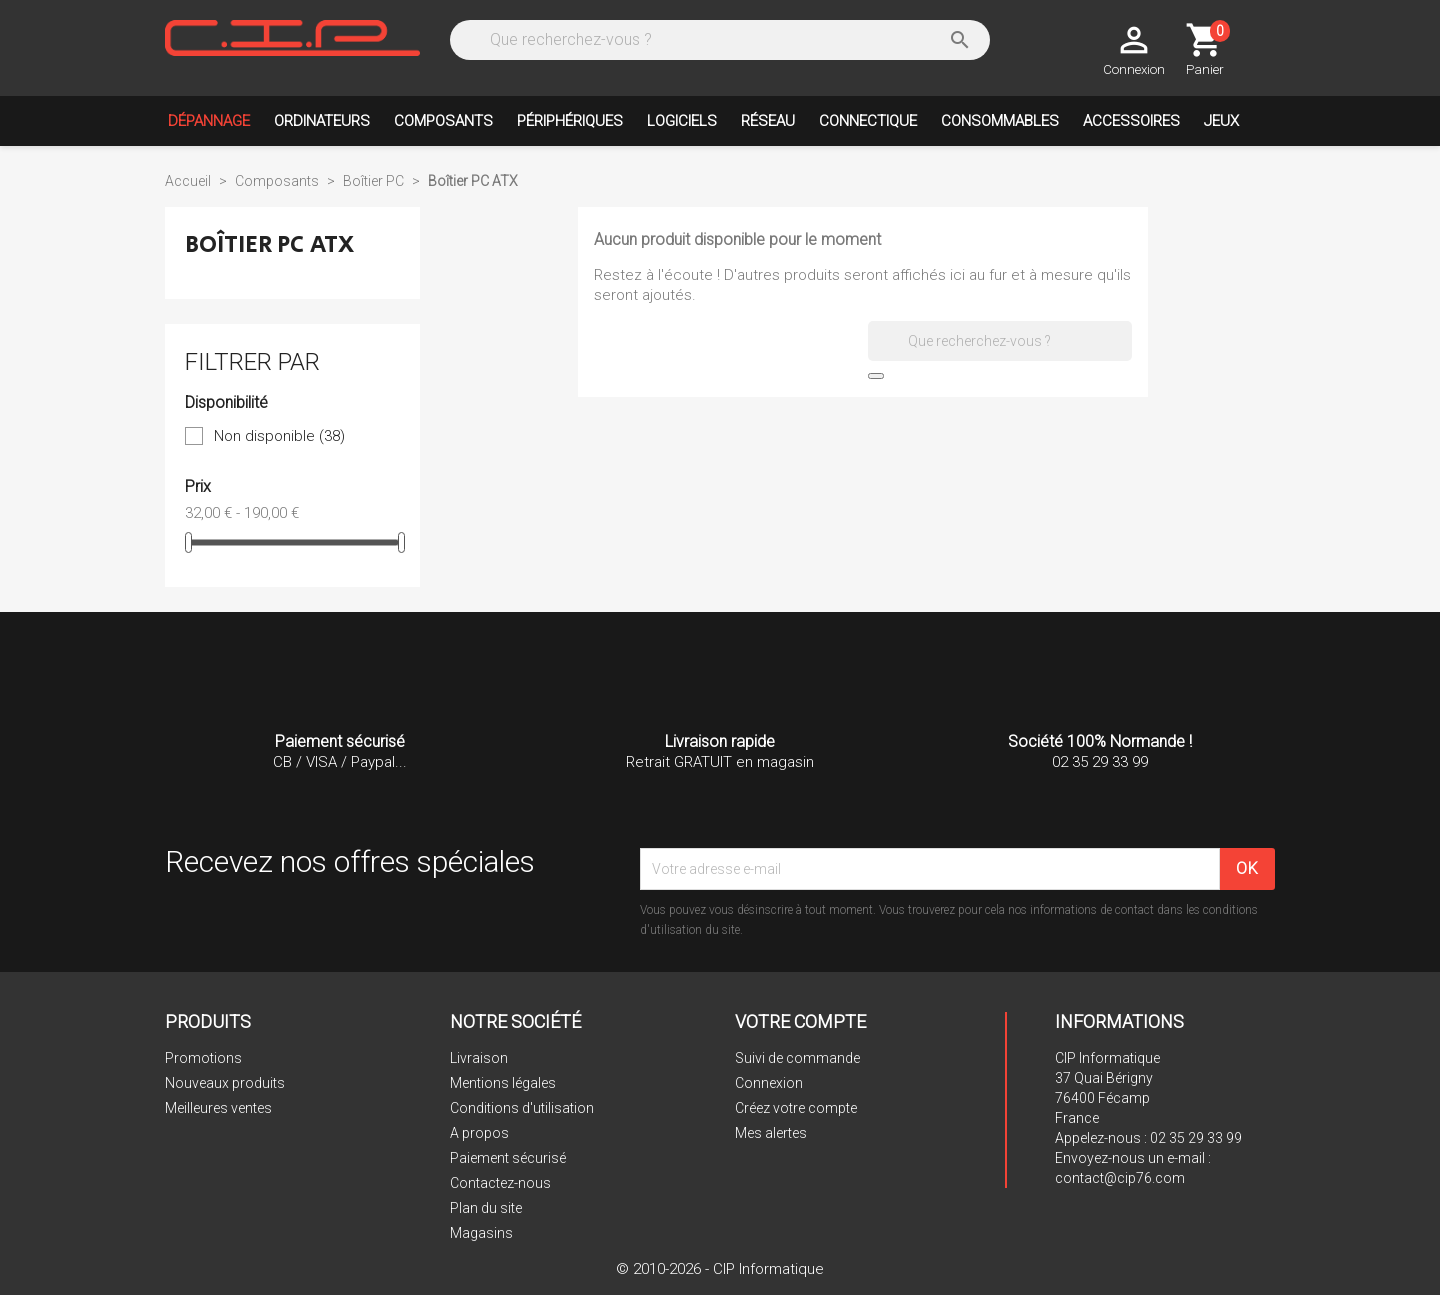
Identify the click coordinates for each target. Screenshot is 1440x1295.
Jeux (1221, 121)
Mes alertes (771, 1133)
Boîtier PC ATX (269, 244)
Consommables (1000, 121)
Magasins (481, 1233)
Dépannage (209, 121)
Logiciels (682, 121)
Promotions (203, 1058)
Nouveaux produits (225, 1083)
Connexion (769, 1083)
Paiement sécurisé (508, 1158)
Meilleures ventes (218, 1108)
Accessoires (1131, 121)
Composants (443, 121)
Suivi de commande (797, 1058)
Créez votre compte (796, 1108)
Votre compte (800, 1021)
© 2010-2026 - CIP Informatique (720, 1269)
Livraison (479, 1058)
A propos (479, 1133)
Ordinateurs (322, 121)
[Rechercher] (717, 40)
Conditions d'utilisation (522, 1108)
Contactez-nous (500, 1183)
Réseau (768, 121)
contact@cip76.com (1120, 1178)
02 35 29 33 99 (1196, 1138)
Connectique (868, 121)
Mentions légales (503, 1083)
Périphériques (570, 121)
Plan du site (486, 1208)
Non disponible (279, 436)
